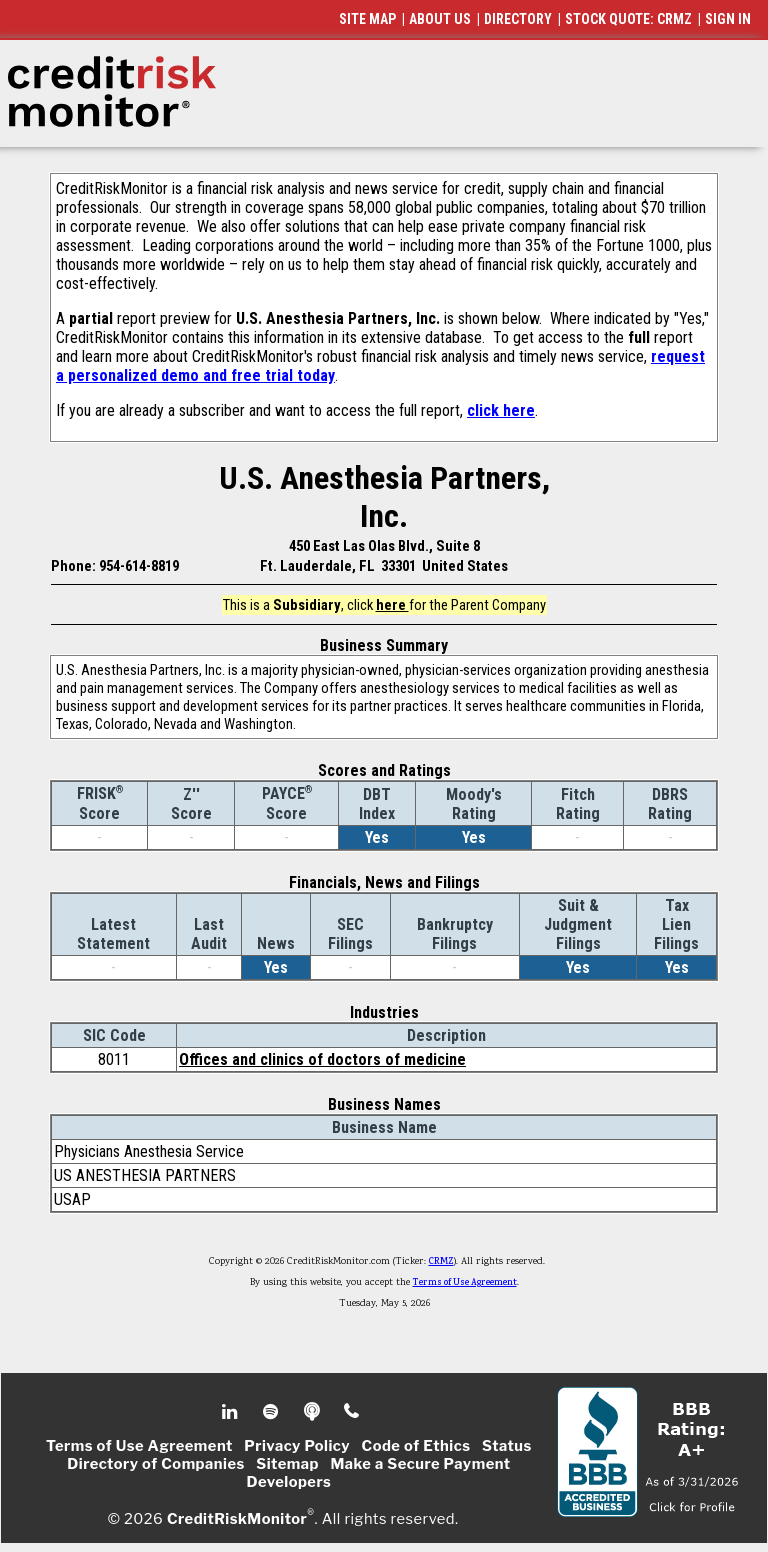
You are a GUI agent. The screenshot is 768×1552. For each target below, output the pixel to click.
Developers (289, 1482)
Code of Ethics (416, 1446)
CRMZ (441, 1262)
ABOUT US (440, 19)
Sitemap (287, 1464)
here (392, 605)
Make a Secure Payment (420, 1464)
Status (507, 1446)
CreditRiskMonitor (237, 1518)
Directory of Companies (155, 1464)
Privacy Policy (297, 1446)
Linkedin (232, 1412)
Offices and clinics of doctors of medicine (322, 1059)
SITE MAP (367, 19)
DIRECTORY (518, 19)
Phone (352, 1412)
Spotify (272, 1412)
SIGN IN (728, 19)
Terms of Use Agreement (465, 1283)
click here (501, 410)
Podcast (313, 1412)
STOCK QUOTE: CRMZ (628, 19)
